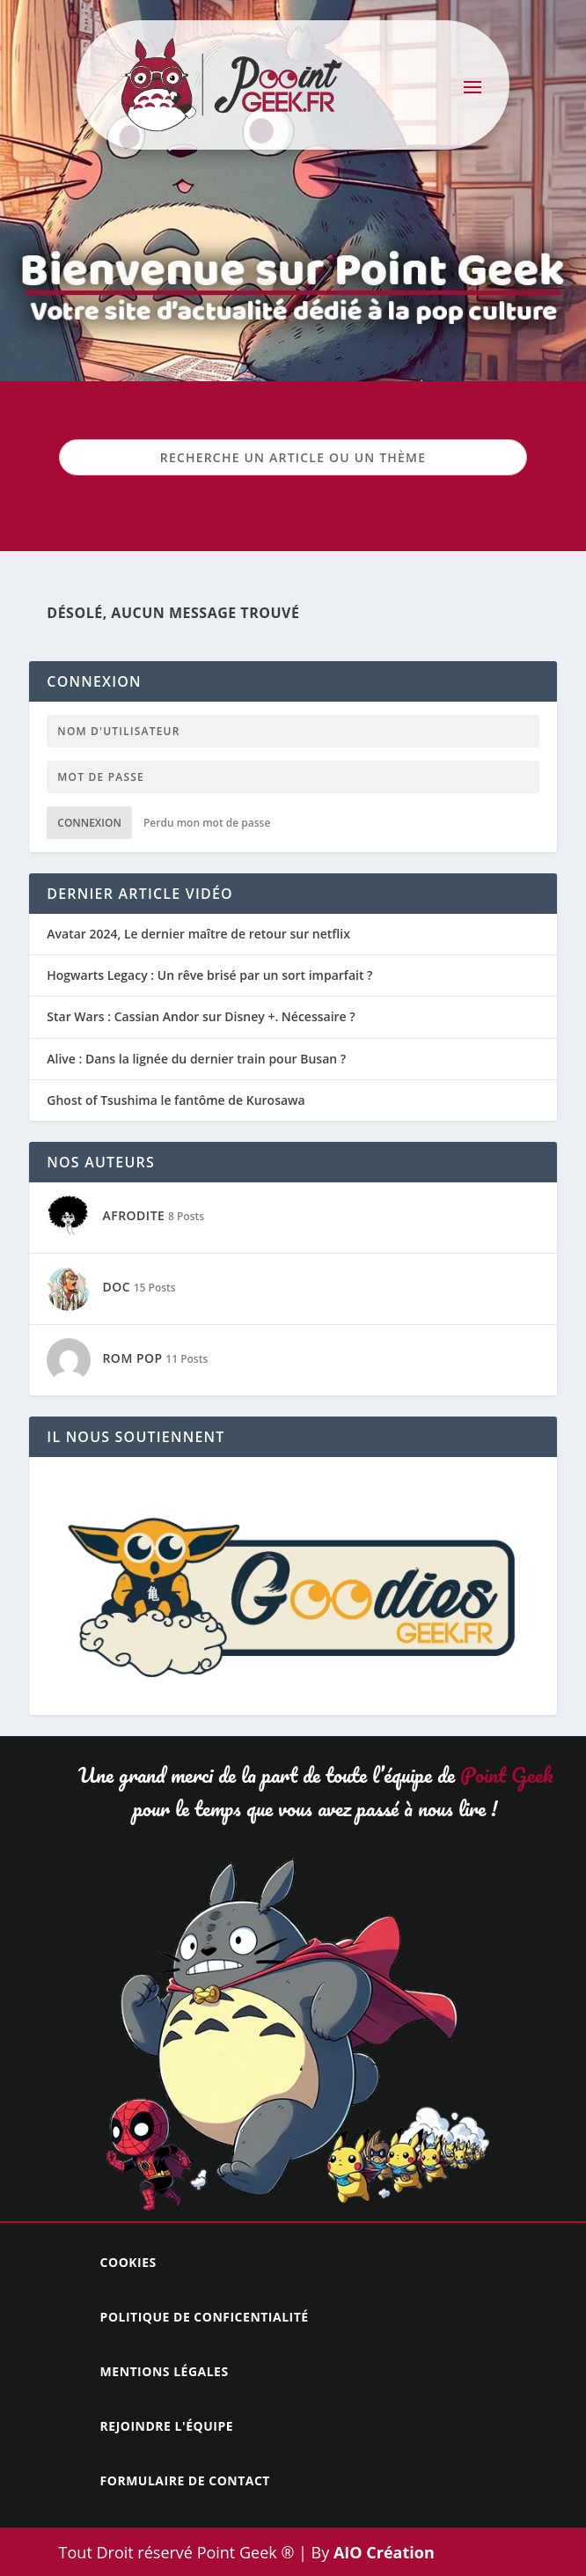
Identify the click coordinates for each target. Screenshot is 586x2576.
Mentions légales (164, 2371)
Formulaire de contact (185, 2480)
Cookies (128, 2262)
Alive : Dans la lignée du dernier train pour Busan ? (196, 1059)
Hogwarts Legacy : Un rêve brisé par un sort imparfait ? (209, 975)
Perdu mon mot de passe (206, 822)
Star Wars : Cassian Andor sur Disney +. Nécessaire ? (201, 1017)
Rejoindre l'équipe (166, 2426)
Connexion (89, 822)
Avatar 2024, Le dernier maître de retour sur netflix (198, 934)
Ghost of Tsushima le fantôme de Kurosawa (175, 1100)
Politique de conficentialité (204, 2316)
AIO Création (382, 2552)
